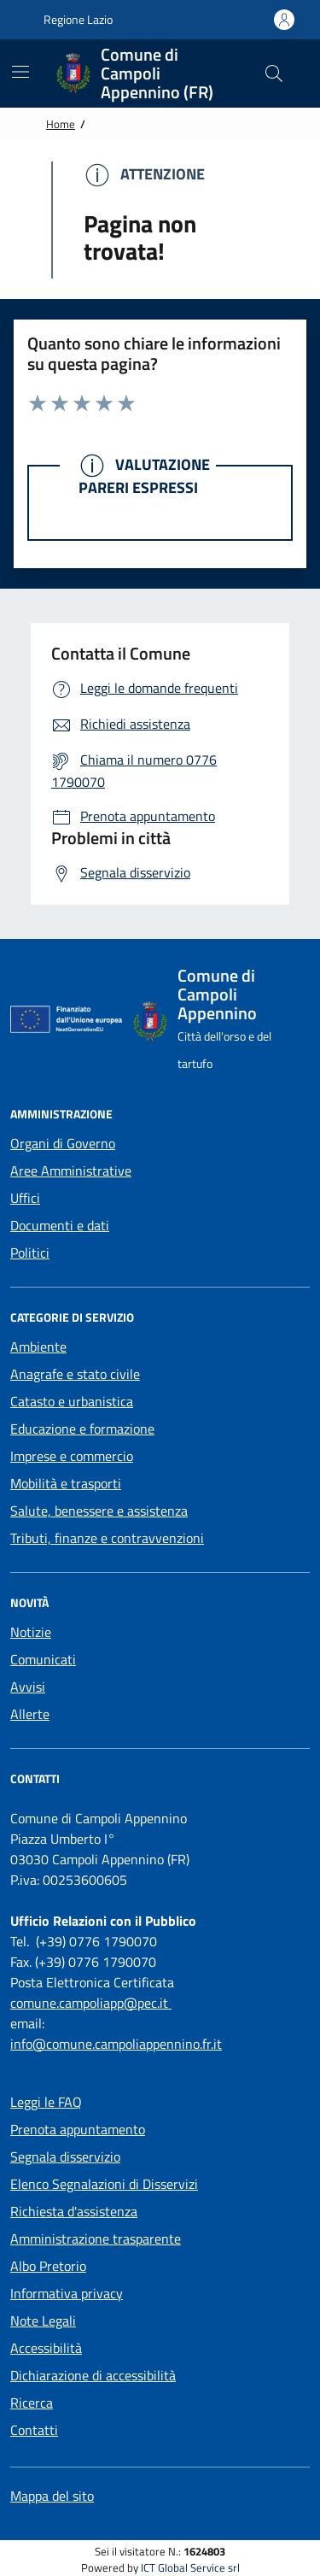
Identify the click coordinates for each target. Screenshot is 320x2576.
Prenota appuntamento (77, 2129)
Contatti (34, 2430)
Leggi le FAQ (46, 2102)
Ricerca (31, 2402)
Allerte (29, 1714)
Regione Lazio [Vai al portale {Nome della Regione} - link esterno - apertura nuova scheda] (69, 19)
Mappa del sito (52, 2495)
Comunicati (43, 1659)
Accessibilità (46, 2348)
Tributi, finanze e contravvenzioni (107, 1538)
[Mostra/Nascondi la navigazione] (20, 72)
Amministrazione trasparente (95, 2238)
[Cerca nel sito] (273, 73)
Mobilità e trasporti (65, 1483)
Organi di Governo (62, 1143)
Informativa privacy (66, 2293)
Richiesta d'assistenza (73, 2211)
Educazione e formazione (82, 1428)
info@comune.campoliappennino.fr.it (116, 2043)
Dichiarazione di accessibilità (93, 2375)
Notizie (30, 1632)
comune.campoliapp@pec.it (91, 2002)
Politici (29, 1252)
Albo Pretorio (48, 2266)
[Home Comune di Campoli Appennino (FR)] (146, 73)
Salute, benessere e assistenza (99, 1510)
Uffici (25, 1198)
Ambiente (38, 1346)
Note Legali (43, 2320)
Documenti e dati (59, 1225)
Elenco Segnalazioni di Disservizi (104, 2184)
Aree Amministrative (70, 1170)
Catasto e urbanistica (71, 1401)
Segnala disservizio (65, 2156)
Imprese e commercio (71, 1456)
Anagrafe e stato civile (75, 1374)
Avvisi (27, 1686)
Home (60, 123)
